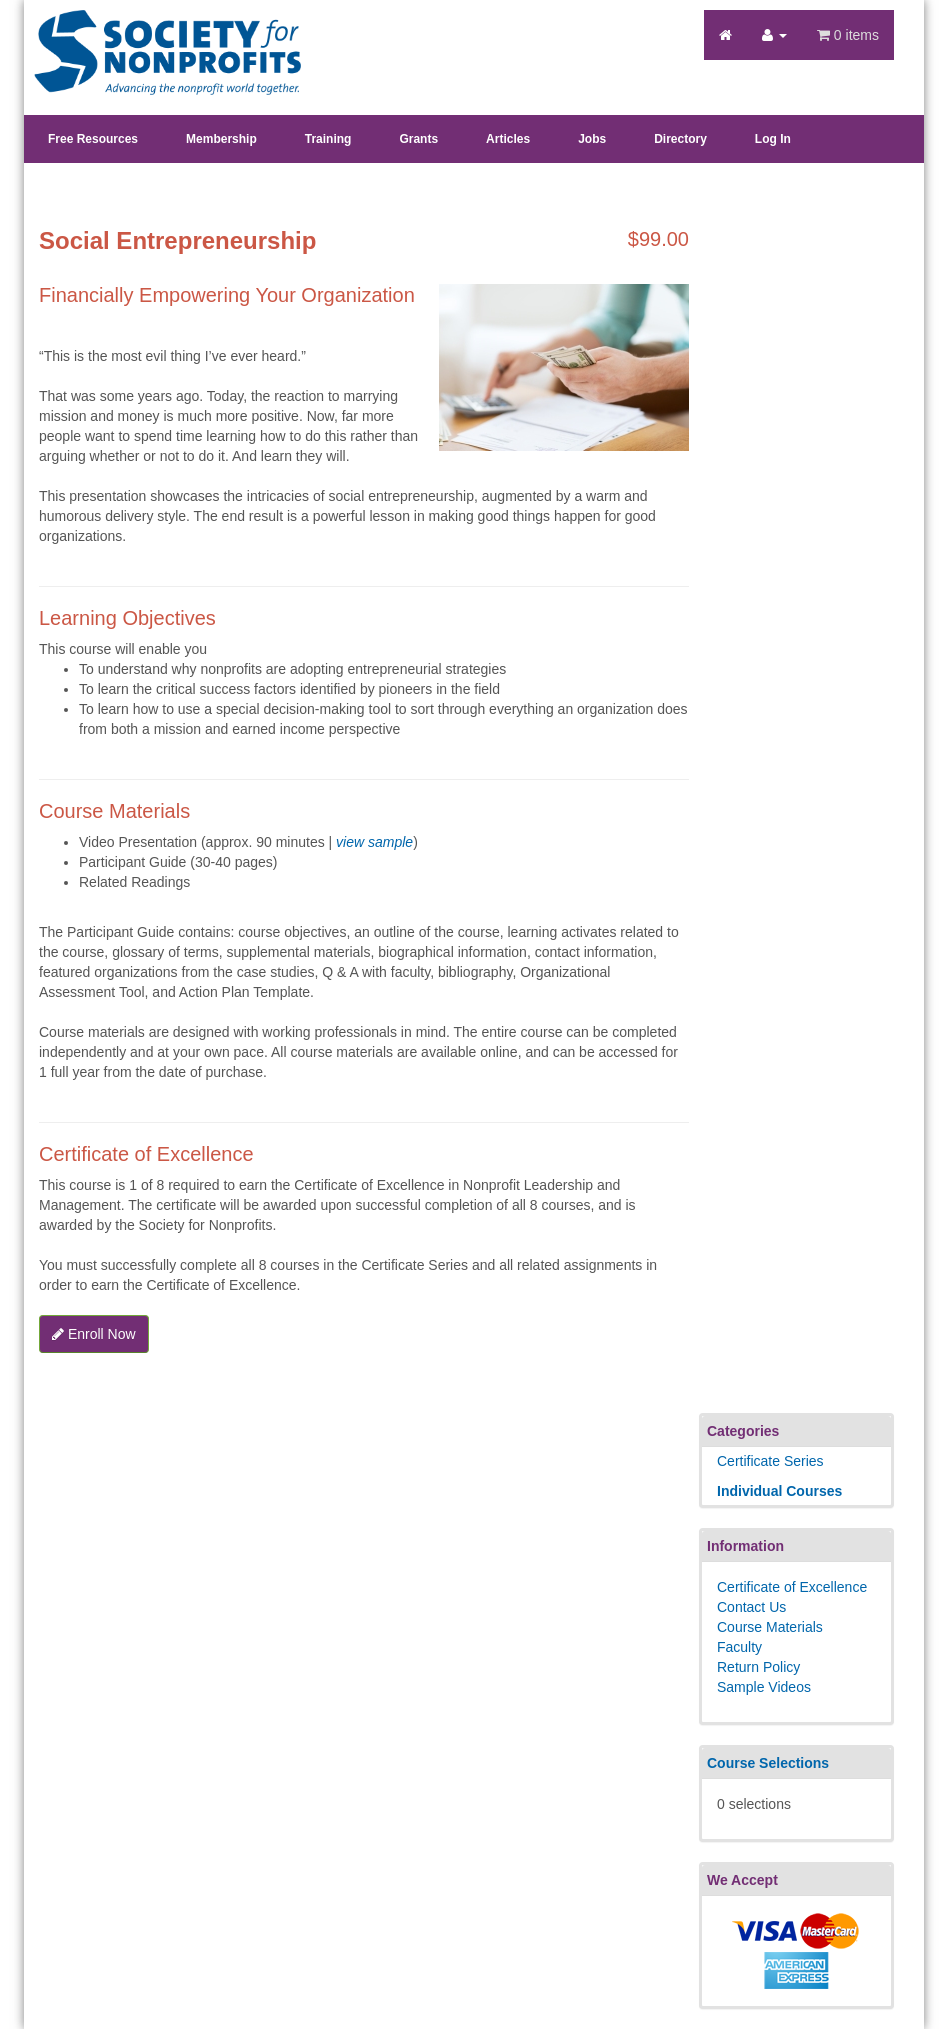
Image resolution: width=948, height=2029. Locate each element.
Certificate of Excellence (792, 1587)
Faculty (739, 1647)
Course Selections (768, 1763)
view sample (374, 842)
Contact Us (751, 1607)
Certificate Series (770, 1461)
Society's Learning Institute (156, 35)
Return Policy (758, 1667)
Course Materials (770, 1627)
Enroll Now (94, 1334)
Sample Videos (764, 1687)
